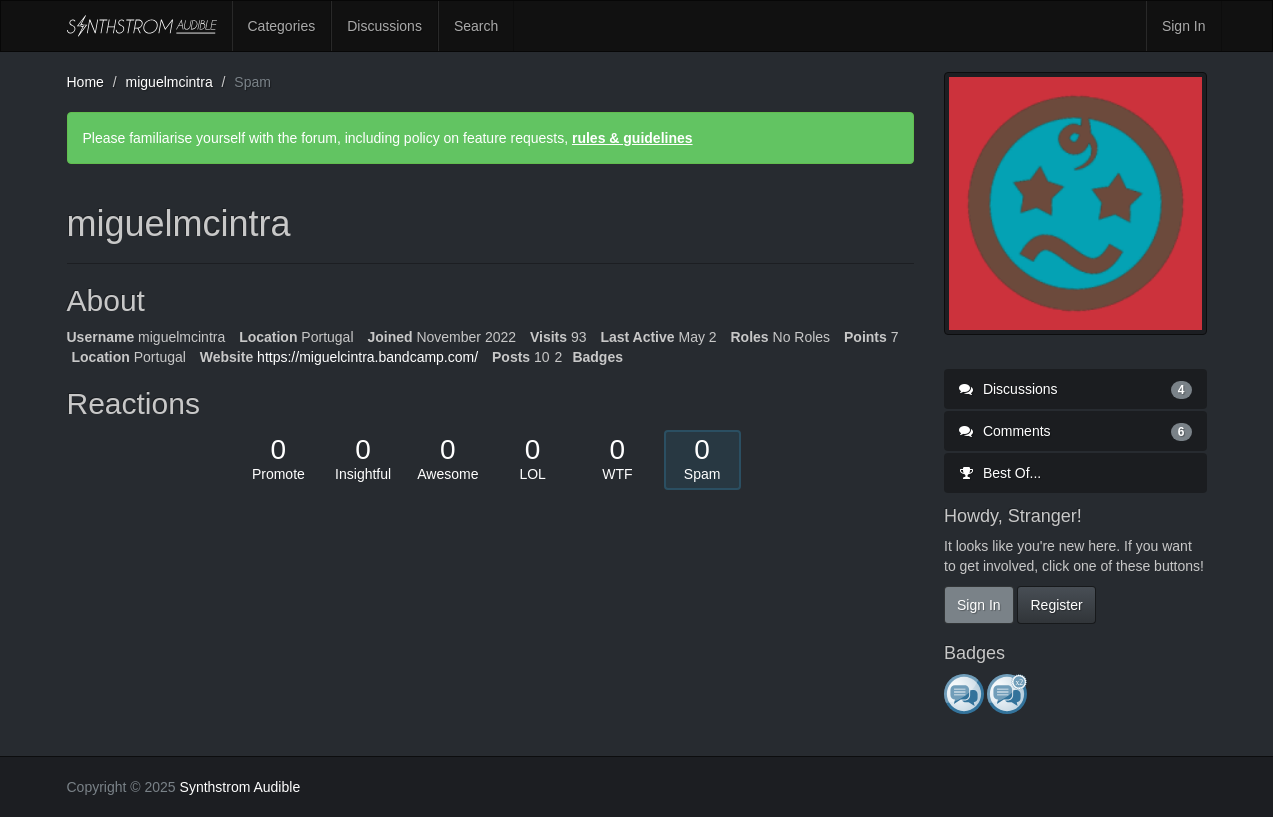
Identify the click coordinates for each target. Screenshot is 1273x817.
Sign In (1184, 26)
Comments (1075, 431)
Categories (282, 26)
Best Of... (1000, 473)
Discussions (384, 26)
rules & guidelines (632, 138)
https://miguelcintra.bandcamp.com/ (367, 357)
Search (476, 26)
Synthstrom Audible (142, 26)
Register (1056, 605)
